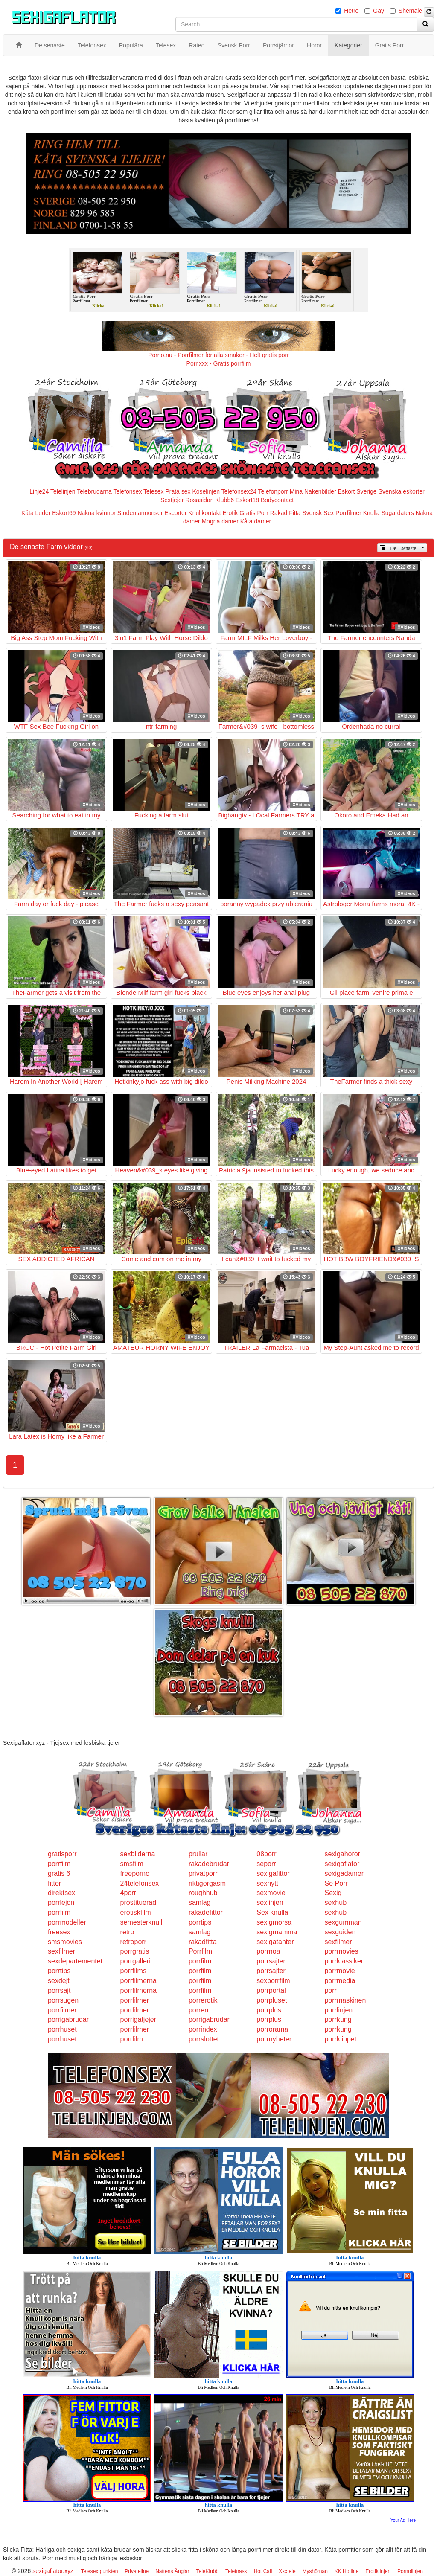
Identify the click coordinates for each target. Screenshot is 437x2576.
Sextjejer (172, 500)
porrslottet (204, 2039)
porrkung (337, 2019)
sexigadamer (344, 1873)
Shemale (410, 10)
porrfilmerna (138, 1980)
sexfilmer (338, 1941)
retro (127, 1932)
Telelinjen (62, 491)
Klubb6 (224, 500)
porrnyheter (273, 2039)
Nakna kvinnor (96, 512)
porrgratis (134, 1951)
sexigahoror (342, 1854)
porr (330, 1990)
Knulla (371, 512)
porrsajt (59, 1990)
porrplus (268, 2010)
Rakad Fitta (285, 512)
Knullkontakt (204, 512)
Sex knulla (272, 1912)
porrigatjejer (138, 2019)
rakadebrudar (209, 1863)
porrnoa (268, 1951)
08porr (266, 1854)
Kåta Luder (36, 512)
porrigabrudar (68, 2019)
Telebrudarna (94, 491)
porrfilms (133, 1970)
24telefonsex (139, 1883)
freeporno (135, 1873)
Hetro (351, 10)
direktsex (61, 1892)
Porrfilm (200, 1951)
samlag (200, 1902)
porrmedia (339, 1980)
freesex (59, 1932)
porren (198, 2010)
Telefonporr (273, 491)
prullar (198, 1854)
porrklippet (340, 2039)
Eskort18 (247, 500)
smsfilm (131, 1863)
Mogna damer (219, 521)
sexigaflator (341, 1863)
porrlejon (61, 1902)
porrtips (200, 1922)
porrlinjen (338, 2010)
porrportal (271, 1990)
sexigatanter (275, 1941)
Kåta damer (255, 521)
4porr (128, 1892)
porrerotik (203, 2000)
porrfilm (59, 1863)
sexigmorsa (273, 1922)
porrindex (203, 2029)
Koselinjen (206, 491)
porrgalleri (135, 1961)
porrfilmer (134, 2000)
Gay (378, 10)
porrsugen (63, 2000)
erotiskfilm (135, 1912)
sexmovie (271, 1892)
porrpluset (271, 2000)
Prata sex (177, 491)
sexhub (335, 1902)
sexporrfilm (273, 1980)
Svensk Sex (318, 512)
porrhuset (62, 2029)
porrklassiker (343, 1961)
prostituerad (138, 1902)
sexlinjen (269, 1902)
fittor (54, 1883)
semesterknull (141, 1922)
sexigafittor (272, 1873)
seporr (266, 1863)
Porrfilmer (348, 512)
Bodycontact (277, 500)
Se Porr (335, 1883)
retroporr (133, 1941)
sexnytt (267, 1883)
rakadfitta (203, 1941)
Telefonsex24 (239, 491)
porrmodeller (67, 1922)
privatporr (203, 1873)
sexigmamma (276, 1932)
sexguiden (339, 1932)
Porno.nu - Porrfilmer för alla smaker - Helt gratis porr (218, 355)
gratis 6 (59, 1873)
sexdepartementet (75, 1961)
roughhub (203, 1892)
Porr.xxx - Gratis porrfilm (218, 363)
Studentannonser (140, 512)
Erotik (230, 512)
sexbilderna (137, 1854)
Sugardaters (397, 512)
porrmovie (339, 1970)
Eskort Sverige (357, 491)
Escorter (175, 512)
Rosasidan (199, 500)
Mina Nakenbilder (313, 491)
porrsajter (271, 1961)
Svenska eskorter (402, 491)
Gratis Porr (253, 512)
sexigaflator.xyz (52, 2570)
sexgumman (342, 1922)
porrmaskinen (345, 2000)
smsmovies (65, 1941)
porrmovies (341, 1951)
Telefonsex (127, 491)
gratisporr (62, 1854)
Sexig (332, 1892)
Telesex (153, 491)
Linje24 (39, 491)
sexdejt (59, 1980)
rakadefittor (206, 1912)
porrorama (272, 2029)
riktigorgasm (207, 1883)
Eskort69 (64, 512)
